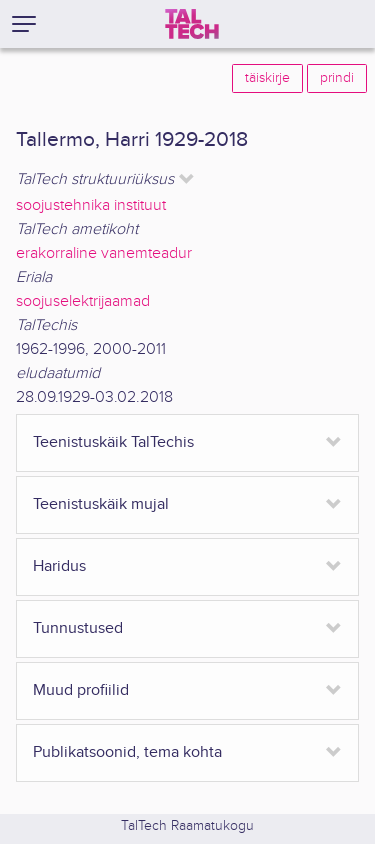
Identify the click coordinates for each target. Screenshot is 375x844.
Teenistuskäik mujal (101, 504)
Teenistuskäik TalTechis (113, 442)
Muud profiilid (81, 690)
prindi (337, 78)
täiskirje (267, 78)
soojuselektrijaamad (83, 301)
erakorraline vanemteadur (104, 253)
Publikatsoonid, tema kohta (127, 752)
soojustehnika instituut (91, 205)
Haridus (59, 566)
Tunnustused (78, 628)
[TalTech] (192, 24)
